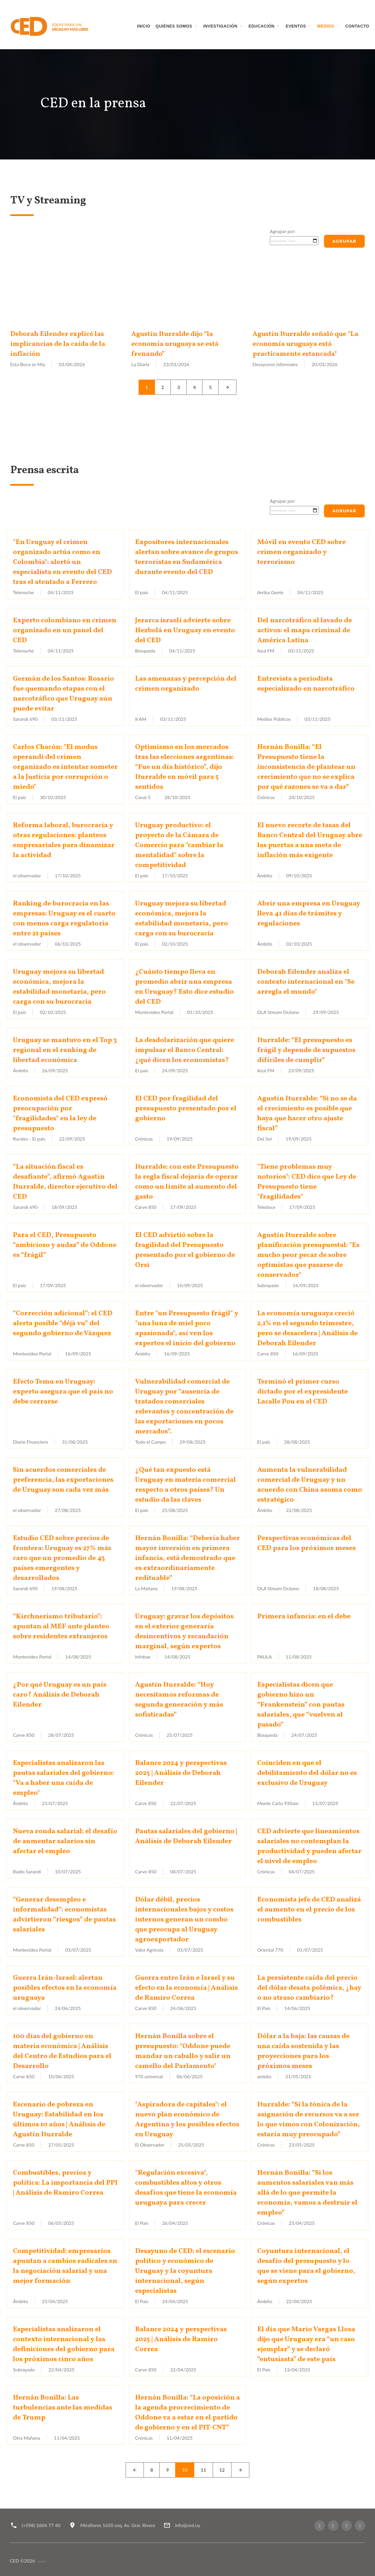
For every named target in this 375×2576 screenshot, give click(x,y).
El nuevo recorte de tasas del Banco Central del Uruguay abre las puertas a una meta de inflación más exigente (309, 840)
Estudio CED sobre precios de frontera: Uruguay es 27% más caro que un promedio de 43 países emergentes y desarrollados (62, 1558)
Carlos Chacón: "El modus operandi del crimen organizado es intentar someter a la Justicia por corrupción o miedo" (65, 767)
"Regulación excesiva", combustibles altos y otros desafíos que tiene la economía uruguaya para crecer (186, 2188)
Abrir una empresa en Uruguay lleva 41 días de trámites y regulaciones (308, 914)
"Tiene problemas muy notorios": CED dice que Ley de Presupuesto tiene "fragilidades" (306, 1182)
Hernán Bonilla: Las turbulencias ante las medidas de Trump (62, 2408)
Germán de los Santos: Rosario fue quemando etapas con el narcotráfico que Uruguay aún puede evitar (63, 694)
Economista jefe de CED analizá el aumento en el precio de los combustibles (309, 1910)
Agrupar (344, 241)
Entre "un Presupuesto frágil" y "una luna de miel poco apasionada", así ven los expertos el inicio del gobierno (186, 1328)
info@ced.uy (187, 2525)
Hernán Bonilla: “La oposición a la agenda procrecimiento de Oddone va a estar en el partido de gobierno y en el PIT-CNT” (187, 2413)
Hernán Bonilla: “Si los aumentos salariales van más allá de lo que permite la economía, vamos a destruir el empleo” (307, 2193)
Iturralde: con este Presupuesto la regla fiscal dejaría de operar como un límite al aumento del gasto (186, 1182)
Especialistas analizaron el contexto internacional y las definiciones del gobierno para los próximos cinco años (64, 2344)
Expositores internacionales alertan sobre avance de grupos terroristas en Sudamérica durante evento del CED (186, 557)
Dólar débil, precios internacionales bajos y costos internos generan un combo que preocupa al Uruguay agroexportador (184, 1920)
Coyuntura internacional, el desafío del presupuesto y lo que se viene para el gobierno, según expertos (306, 2266)
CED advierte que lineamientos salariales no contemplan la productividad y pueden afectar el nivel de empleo (309, 1846)
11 (203, 2470)
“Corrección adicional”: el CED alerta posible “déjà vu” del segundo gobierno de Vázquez (62, 1323)
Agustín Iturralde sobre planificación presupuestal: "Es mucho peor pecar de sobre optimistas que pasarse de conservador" (308, 1255)
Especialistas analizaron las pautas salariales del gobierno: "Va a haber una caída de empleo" (63, 1778)
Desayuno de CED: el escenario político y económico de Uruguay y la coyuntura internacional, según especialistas (185, 2271)
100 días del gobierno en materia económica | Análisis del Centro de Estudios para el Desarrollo (62, 2051)
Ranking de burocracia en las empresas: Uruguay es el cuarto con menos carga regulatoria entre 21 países (64, 919)
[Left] (135, 2470)
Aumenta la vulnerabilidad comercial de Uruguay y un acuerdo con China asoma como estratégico (309, 1485)
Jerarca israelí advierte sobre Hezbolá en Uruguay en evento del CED (185, 630)
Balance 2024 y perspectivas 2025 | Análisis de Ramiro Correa (181, 2339)
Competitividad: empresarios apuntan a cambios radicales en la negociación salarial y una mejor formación (65, 2266)
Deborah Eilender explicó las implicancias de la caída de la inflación (58, 344)
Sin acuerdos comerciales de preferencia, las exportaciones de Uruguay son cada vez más (63, 1480)
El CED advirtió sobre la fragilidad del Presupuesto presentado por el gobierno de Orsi (185, 1250)
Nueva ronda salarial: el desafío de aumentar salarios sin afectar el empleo (65, 1841)
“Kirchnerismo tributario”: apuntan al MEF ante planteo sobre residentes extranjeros (61, 1627)
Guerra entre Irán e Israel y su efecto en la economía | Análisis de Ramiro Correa (186, 1988)
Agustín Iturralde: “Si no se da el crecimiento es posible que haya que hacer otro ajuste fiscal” (307, 1114)
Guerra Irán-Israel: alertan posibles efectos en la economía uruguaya (65, 1988)
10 (185, 2470)
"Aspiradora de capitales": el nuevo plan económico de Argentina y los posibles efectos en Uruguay (187, 2120)
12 (222, 2470)
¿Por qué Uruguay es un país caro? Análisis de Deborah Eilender (59, 1695)
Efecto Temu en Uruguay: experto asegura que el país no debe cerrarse (63, 1392)
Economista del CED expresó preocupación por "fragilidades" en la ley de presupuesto (60, 1114)
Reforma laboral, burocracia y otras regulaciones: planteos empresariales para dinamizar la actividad (64, 840)
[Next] (227, 387)
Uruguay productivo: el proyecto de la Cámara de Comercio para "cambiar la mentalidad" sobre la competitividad (179, 845)
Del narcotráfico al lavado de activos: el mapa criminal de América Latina (304, 630)
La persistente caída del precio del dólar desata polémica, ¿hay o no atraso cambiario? (309, 1988)
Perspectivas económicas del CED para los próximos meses (306, 1543)
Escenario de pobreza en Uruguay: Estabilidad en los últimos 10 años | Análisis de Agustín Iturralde (59, 2120)
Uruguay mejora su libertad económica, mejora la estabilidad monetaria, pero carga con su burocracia (181, 919)
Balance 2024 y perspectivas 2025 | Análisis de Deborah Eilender (181, 1773)
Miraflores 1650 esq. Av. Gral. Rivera (117, 2525)
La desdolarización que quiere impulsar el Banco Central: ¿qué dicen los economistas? (184, 1050)
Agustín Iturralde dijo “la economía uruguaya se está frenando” (176, 344)
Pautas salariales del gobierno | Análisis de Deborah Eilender (186, 1836)
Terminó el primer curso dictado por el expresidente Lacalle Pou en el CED (302, 1392)
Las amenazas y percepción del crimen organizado (185, 684)
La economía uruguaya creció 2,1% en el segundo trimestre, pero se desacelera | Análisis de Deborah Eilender (307, 1328)
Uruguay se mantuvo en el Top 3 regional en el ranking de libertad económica (65, 1050)
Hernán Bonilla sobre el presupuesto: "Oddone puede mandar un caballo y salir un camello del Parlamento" (183, 2051)
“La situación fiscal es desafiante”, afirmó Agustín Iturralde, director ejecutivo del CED (65, 1182)
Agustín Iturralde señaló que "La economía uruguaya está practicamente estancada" (306, 344)
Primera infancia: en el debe (303, 1617)
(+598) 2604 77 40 (41, 2525)
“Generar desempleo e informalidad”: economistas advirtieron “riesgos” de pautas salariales (64, 1915)
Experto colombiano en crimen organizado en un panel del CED (64, 630)
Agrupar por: (283, 231)
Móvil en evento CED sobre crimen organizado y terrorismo (301, 552)
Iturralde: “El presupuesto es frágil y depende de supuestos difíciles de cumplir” (306, 1050)
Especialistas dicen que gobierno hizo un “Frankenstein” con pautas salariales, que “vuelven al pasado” (301, 1705)
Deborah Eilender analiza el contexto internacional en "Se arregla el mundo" (305, 982)
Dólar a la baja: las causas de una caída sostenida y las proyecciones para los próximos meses (303, 2051)
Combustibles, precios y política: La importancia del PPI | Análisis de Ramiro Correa (65, 2183)
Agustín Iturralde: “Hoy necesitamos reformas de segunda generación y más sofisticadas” (179, 1700)
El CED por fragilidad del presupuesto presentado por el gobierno (185, 1109)
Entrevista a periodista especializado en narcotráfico (305, 684)
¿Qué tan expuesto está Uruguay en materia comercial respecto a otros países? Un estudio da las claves (185, 1485)
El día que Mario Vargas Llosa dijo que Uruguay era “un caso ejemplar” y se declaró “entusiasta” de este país (306, 2344)
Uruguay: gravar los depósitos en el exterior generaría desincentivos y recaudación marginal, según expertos (184, 1631)
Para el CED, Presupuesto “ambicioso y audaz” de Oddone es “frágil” (64, 1245)
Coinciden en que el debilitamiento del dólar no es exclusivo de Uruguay (307, 1773)
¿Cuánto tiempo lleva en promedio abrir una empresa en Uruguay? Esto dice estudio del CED (184, 987)
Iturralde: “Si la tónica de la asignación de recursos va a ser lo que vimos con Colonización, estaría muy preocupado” (308, 2120)
